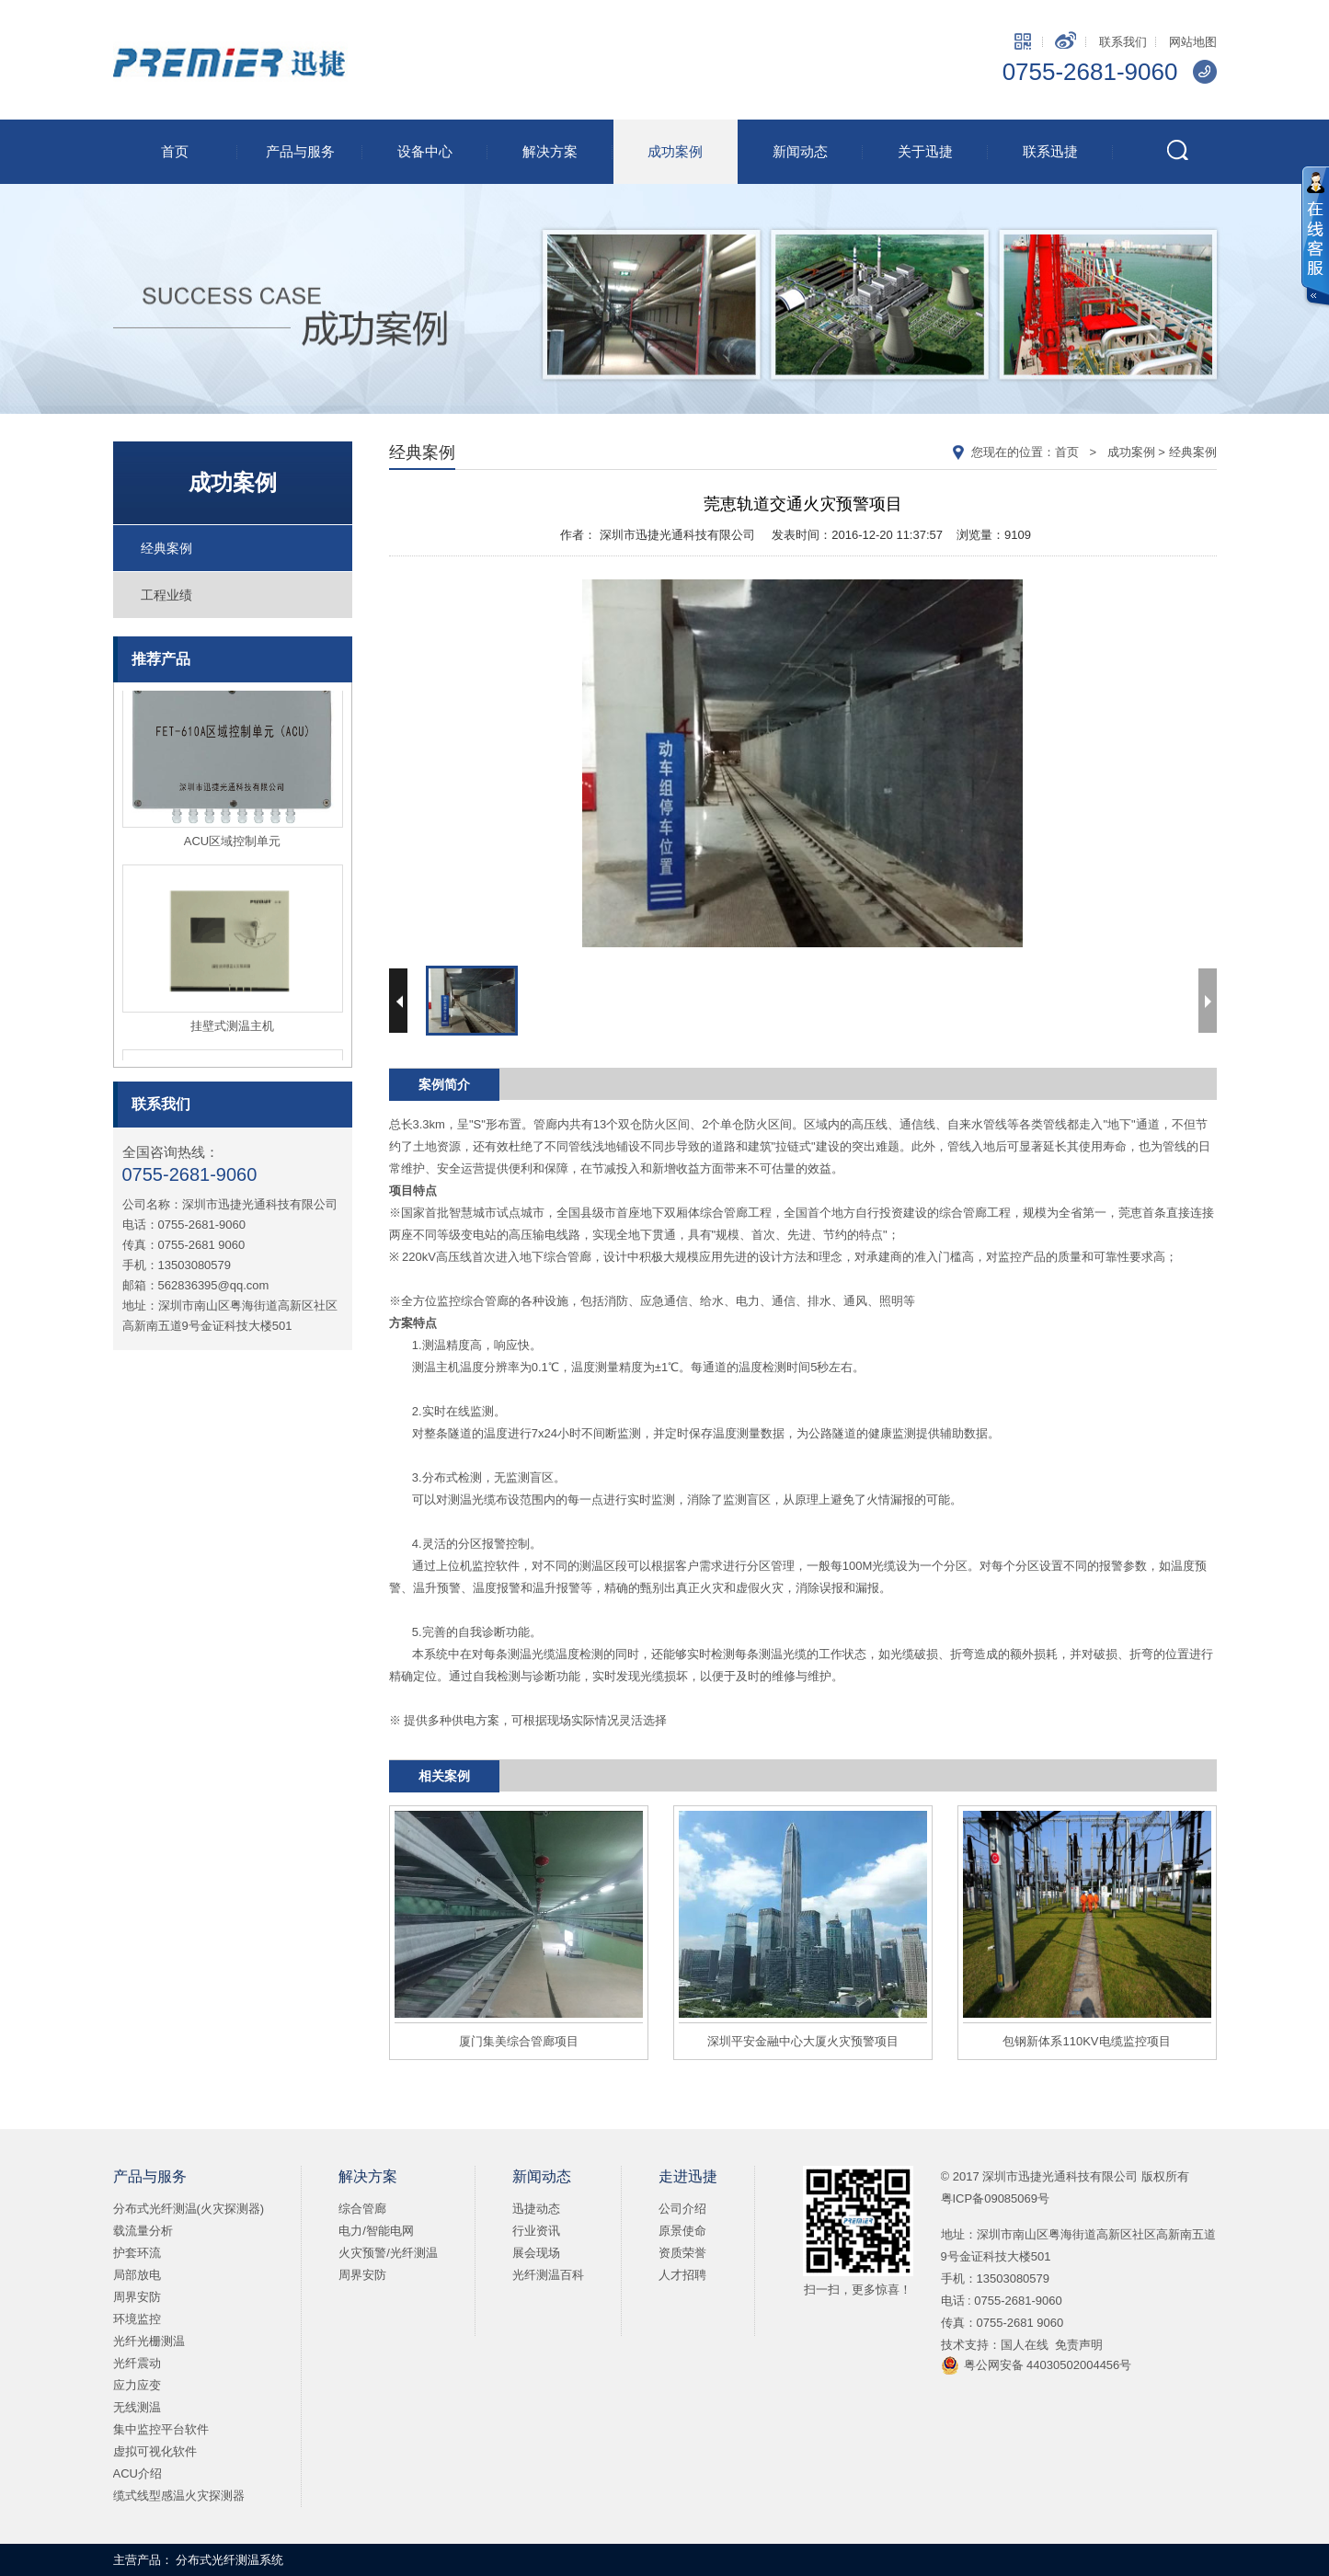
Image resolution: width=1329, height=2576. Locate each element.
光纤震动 (137, 2363)
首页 (175, 151)
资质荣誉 (682, 2253)
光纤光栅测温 (149, 2341)
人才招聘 (682, 2275)
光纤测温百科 (548, 2275)
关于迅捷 (925, 151)
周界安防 (137, 2297)
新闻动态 (800, 151)
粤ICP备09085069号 (995, 2198)
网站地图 (1193, 42)
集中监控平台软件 (161, 2429)
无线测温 (137, 2407)
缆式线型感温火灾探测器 (179, 2495)
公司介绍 (682, 2208)
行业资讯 (536, 2231)
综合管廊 (362, 2208)
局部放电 (137, 2275)
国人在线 (1024, 2345)
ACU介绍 (137, 2473)
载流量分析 (143, 2231)
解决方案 (550, 151)
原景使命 (682, 2231)
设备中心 (425, 151)
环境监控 (137, 2319)
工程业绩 (166, 595)
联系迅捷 (1050, 151)
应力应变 (137, 2385)
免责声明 (1079, 2345)
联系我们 (1123, 42)
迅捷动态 (536, 2208)
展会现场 (536, 2253)
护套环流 (137, 2253)
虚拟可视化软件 (155, 2451)
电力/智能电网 (376, 2231)
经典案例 (166, 548)
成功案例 (675, 151)
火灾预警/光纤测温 (388, 2253)
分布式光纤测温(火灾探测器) (189, 2208)
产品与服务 (300, 151)
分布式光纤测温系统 (229, 2560)
